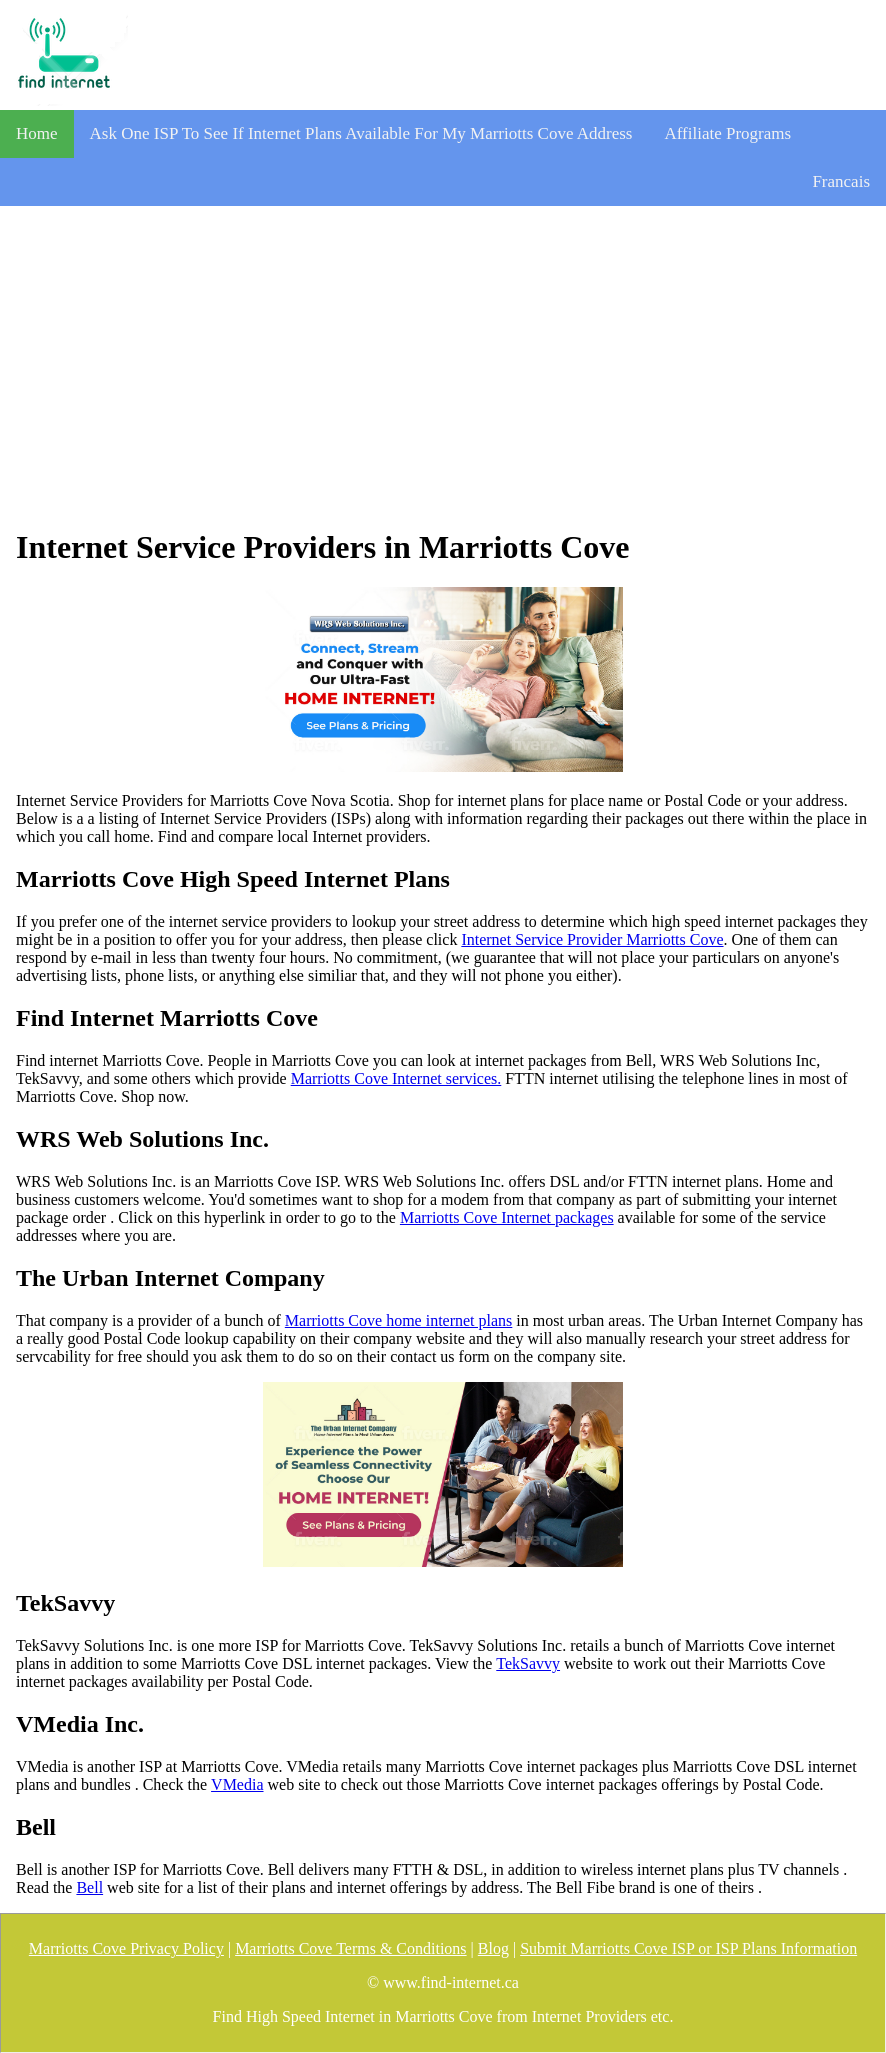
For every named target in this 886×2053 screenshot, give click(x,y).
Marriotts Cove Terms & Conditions (350, 1948)
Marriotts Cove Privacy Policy (126, 1948)
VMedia (237, 1784)
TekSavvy (528, 1663)
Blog (493, 1948)
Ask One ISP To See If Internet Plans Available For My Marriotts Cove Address (361, 133)
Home (37, 133)
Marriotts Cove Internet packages (507, 1217)
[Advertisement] (443, 367)
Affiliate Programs (727, 133)
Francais (841, 181)
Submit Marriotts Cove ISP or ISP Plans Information (688, 1948)
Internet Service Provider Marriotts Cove (592, 939)
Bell (89, 1887)
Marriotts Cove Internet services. (396, 1078)
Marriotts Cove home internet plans (399, 1320)
